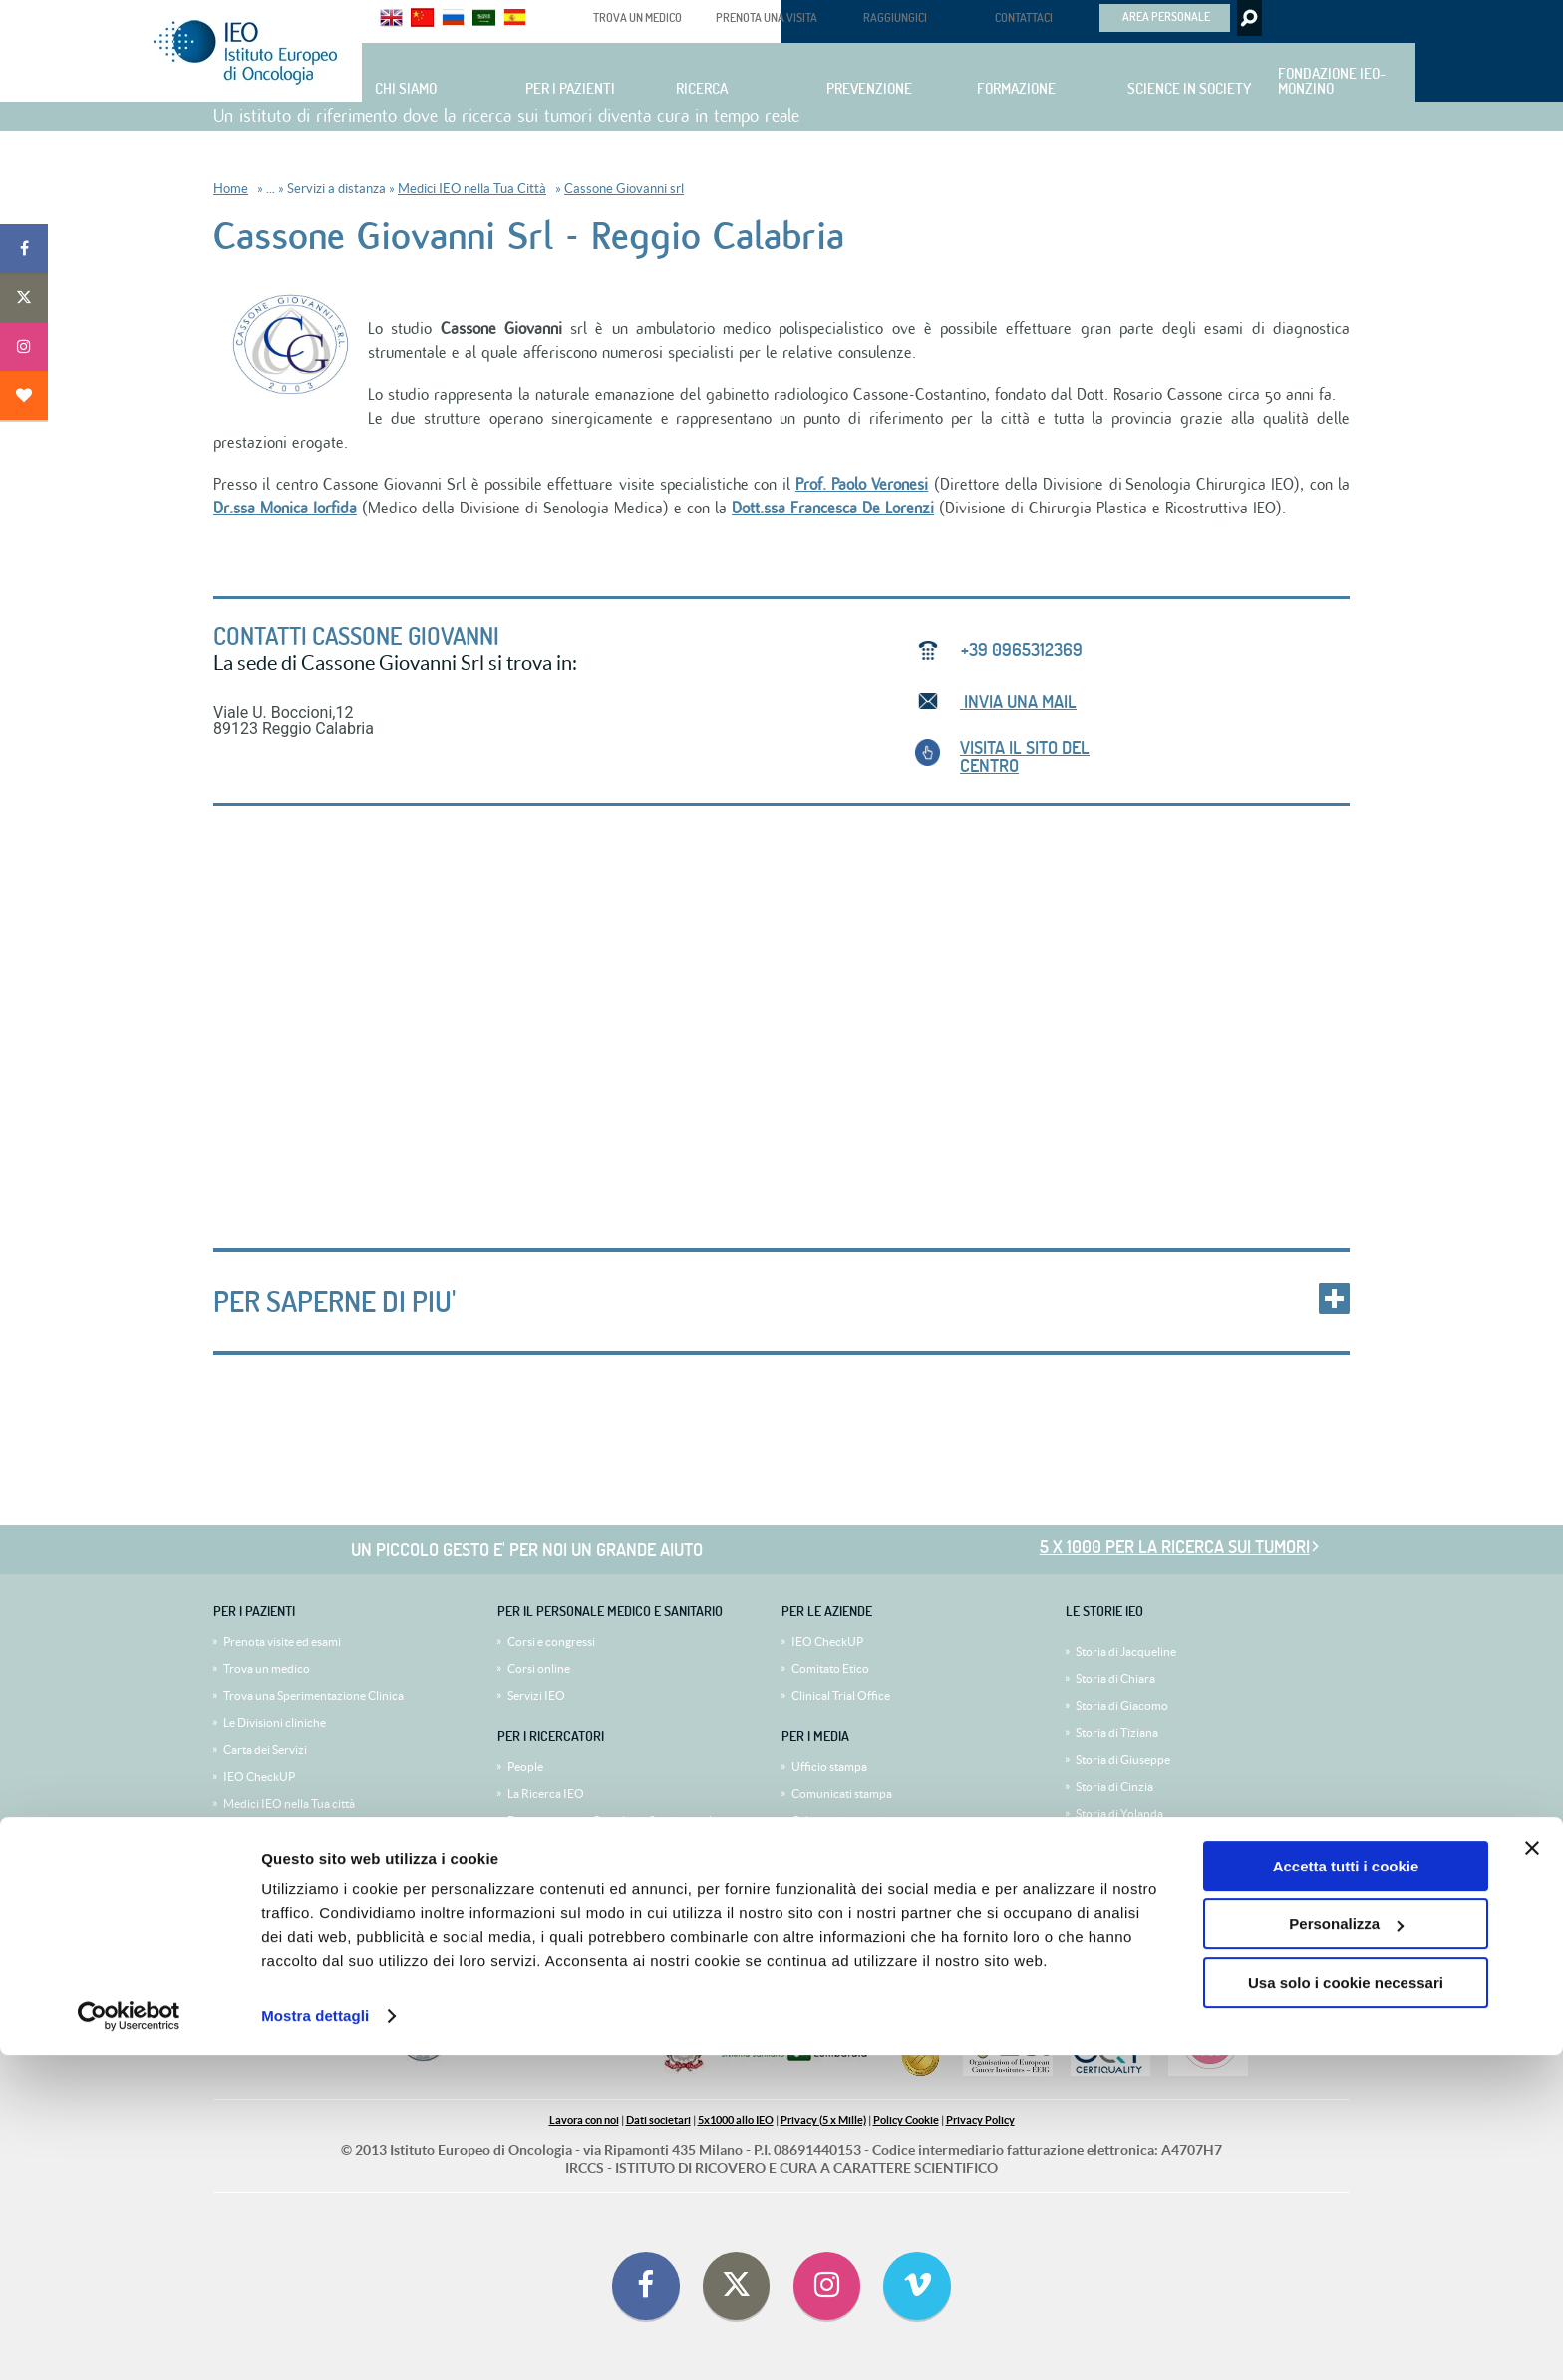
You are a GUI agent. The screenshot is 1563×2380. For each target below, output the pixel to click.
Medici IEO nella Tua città (289, 1803)
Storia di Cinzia (1114, 1786)
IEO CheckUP (259, 1776)
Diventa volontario (272, 1910)
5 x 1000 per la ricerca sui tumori (1175, 1546)
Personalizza (1346, 2248)
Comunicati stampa (841, 1793)
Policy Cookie (906, 2120)
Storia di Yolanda (1119, 1813)
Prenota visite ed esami (282, 1641)
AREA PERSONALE (1166, 16)
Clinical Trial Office (840, 1695)
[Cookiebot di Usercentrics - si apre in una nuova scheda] (129, 2341)
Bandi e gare (539, 1847)
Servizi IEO (536, 1695)
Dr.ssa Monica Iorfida (285, 508)
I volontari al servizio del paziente (309, 1883)
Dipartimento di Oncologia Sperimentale (612, 1820)
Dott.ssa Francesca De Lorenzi (833, 508)
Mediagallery (825, 1847)
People (525, 1766)
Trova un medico (266, 1668)
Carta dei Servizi (265, 1749)
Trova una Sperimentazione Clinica (313, 1695)
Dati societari (658, 2120)
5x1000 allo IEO (736, 2120)
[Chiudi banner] (1532, 2173)
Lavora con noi (584, 2120)
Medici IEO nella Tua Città (472, 188)
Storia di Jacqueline (1126, 1651)
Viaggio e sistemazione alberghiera (312, 1857)
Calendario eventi (837, 1820)
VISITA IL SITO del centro (1025, 756)
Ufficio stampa (829, 1766)
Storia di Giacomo (1122, 1705)
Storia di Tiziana (1117, 1732)
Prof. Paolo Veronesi (862, 485)
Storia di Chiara (1115, 1678)
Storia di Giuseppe (1123, 1759)
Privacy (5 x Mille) (823, 2120)
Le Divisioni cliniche (274, 1722)
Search (1247, 18)
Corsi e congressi (551, 1641)
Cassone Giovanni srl (624, 188)
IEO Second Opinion (277, 1830)
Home (230, 188)
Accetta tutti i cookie (1346, 2191)
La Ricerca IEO (545, 1793)
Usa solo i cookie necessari (1345, 2307)
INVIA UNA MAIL (1018, 701)
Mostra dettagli (315, 2340)
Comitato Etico (830, 1668)
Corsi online (538, 1668)
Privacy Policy (980, 2120)
